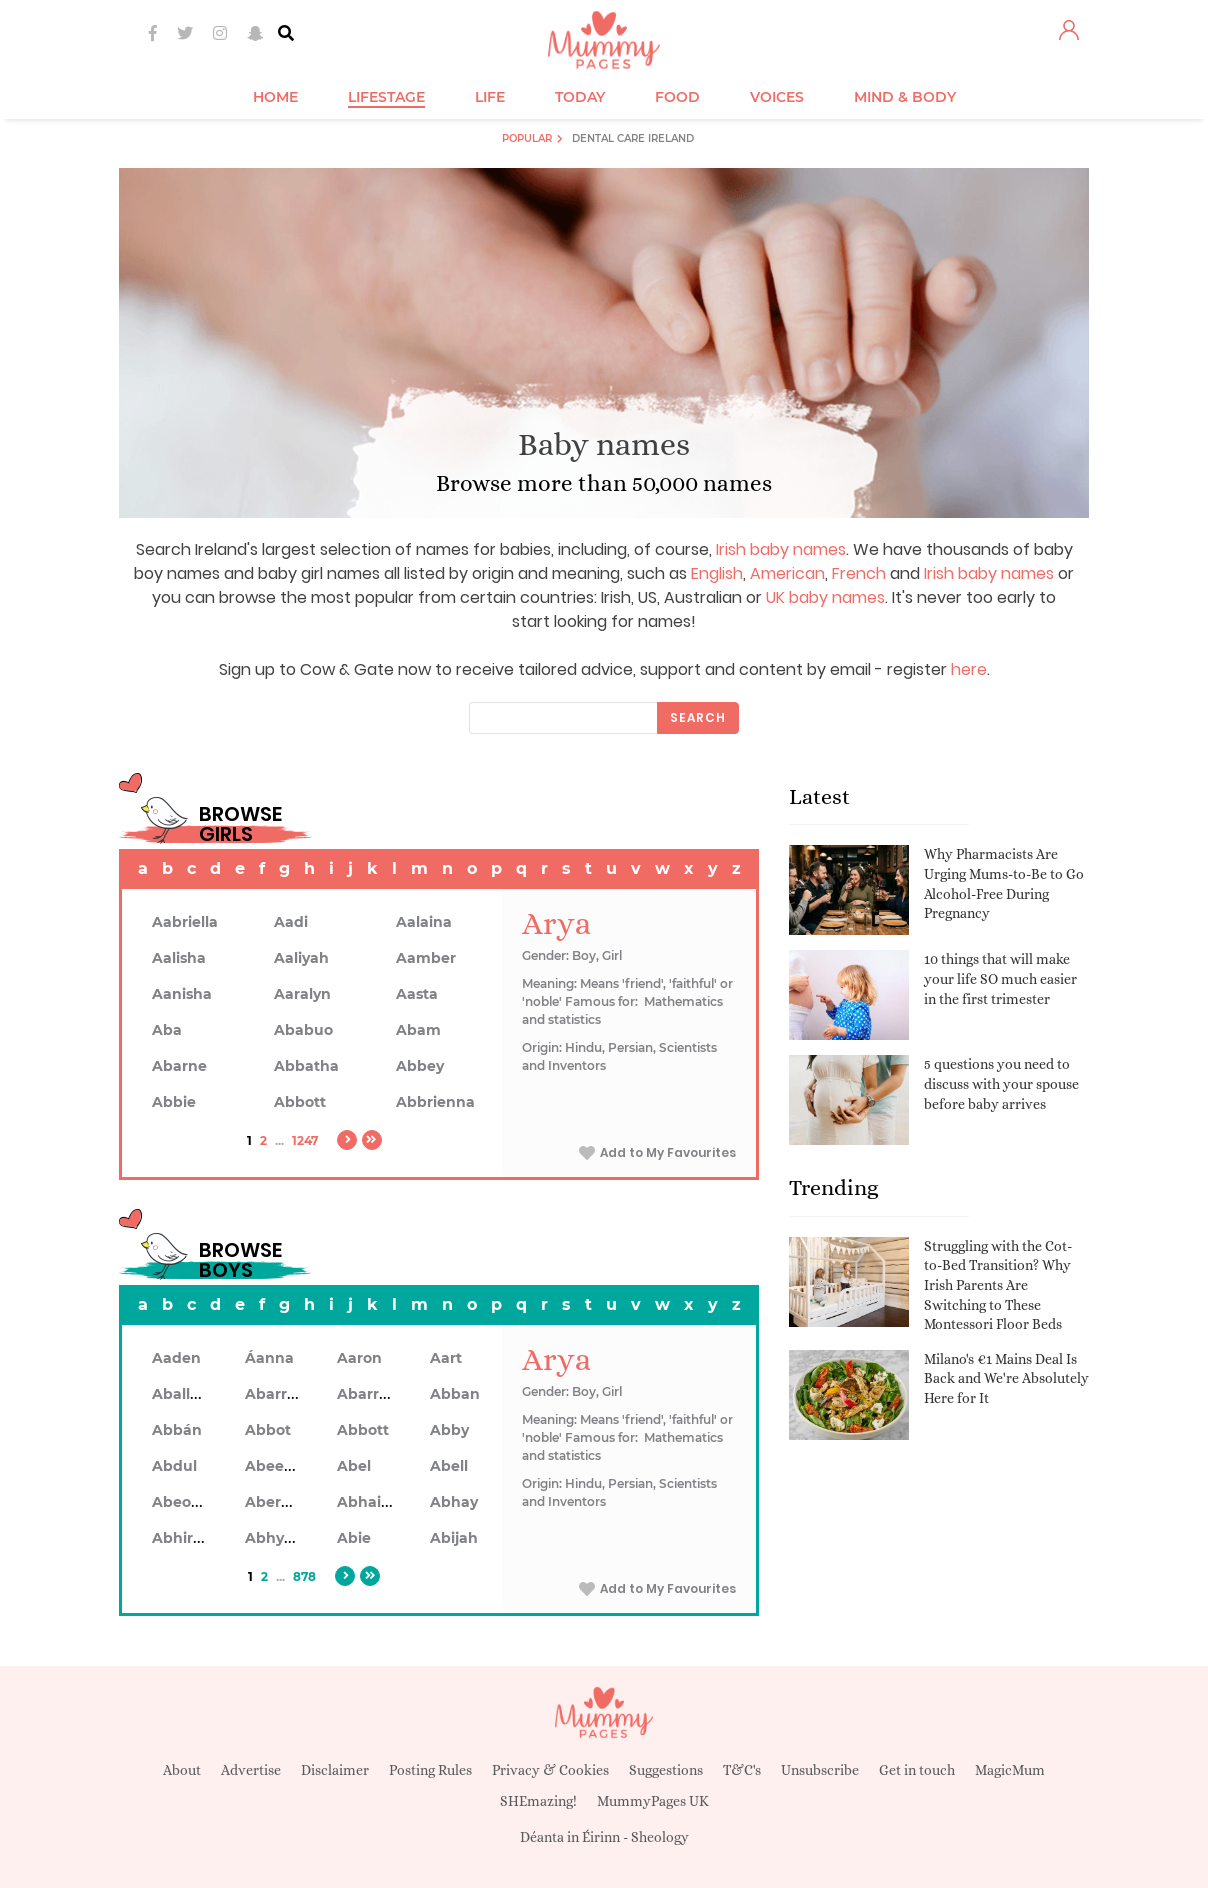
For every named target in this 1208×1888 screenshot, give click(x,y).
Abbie (174, 1102)
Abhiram (184, 1538)
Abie (354, 1538)
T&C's (742, 1770)
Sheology (660, 1837)
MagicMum (1010, 1770)
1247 (305, 1140)
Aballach (184, 1394)
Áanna (269, 1358)
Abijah (454, 1538)
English (717, 573)
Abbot (268, 1430)
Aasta (417, 994)
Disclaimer (335, 1770)
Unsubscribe (820, 1770)
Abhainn (369, 1502)
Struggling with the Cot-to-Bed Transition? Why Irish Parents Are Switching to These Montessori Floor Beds (998, 1285)
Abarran (275, 1394)
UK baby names (825, 597)
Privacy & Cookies (550, 1770)
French (859, 573)
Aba (167, 1030)
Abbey (420, 1066)
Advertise (251, 1770)
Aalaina (424, 922)
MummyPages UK (653, 1801)
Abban (455, 1394)
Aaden (176, 1358)
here (969, 669)
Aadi (291, 922)
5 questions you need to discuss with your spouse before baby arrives (1001, 1083)
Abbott (300, 1102)
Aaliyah (301, 958)
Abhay (454, 1502)
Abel (354, 1466)
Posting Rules (430, 1770)
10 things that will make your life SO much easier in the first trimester (1000, 978)
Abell (449, 1466)
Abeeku (274, 1466)
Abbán (177, 1430)
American (787, 573)
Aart (446, 1358)
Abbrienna (435, 1102)
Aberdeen (282, 1502)
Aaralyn (302, 994)
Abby (449, 1430)
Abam (418, 1030)
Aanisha (182, 994)
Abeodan (186, 1502)
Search (698, 717)
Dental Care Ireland (633, 138)
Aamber (426, 958)
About (182, 1770)
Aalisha (179, 958)
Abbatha (306, 1066)
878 (304, 1576)
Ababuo (303, 1030)
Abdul (174, 1466)
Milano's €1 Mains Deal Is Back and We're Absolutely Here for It (1006, 1378)
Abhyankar (286, 1538)
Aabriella (185, 922)
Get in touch (917, 1770)
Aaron (359, 1358)
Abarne (179, 1066)
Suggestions (666, 1770)
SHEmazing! (538, 1801)
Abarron (367, 1394)
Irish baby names (781, 549)
